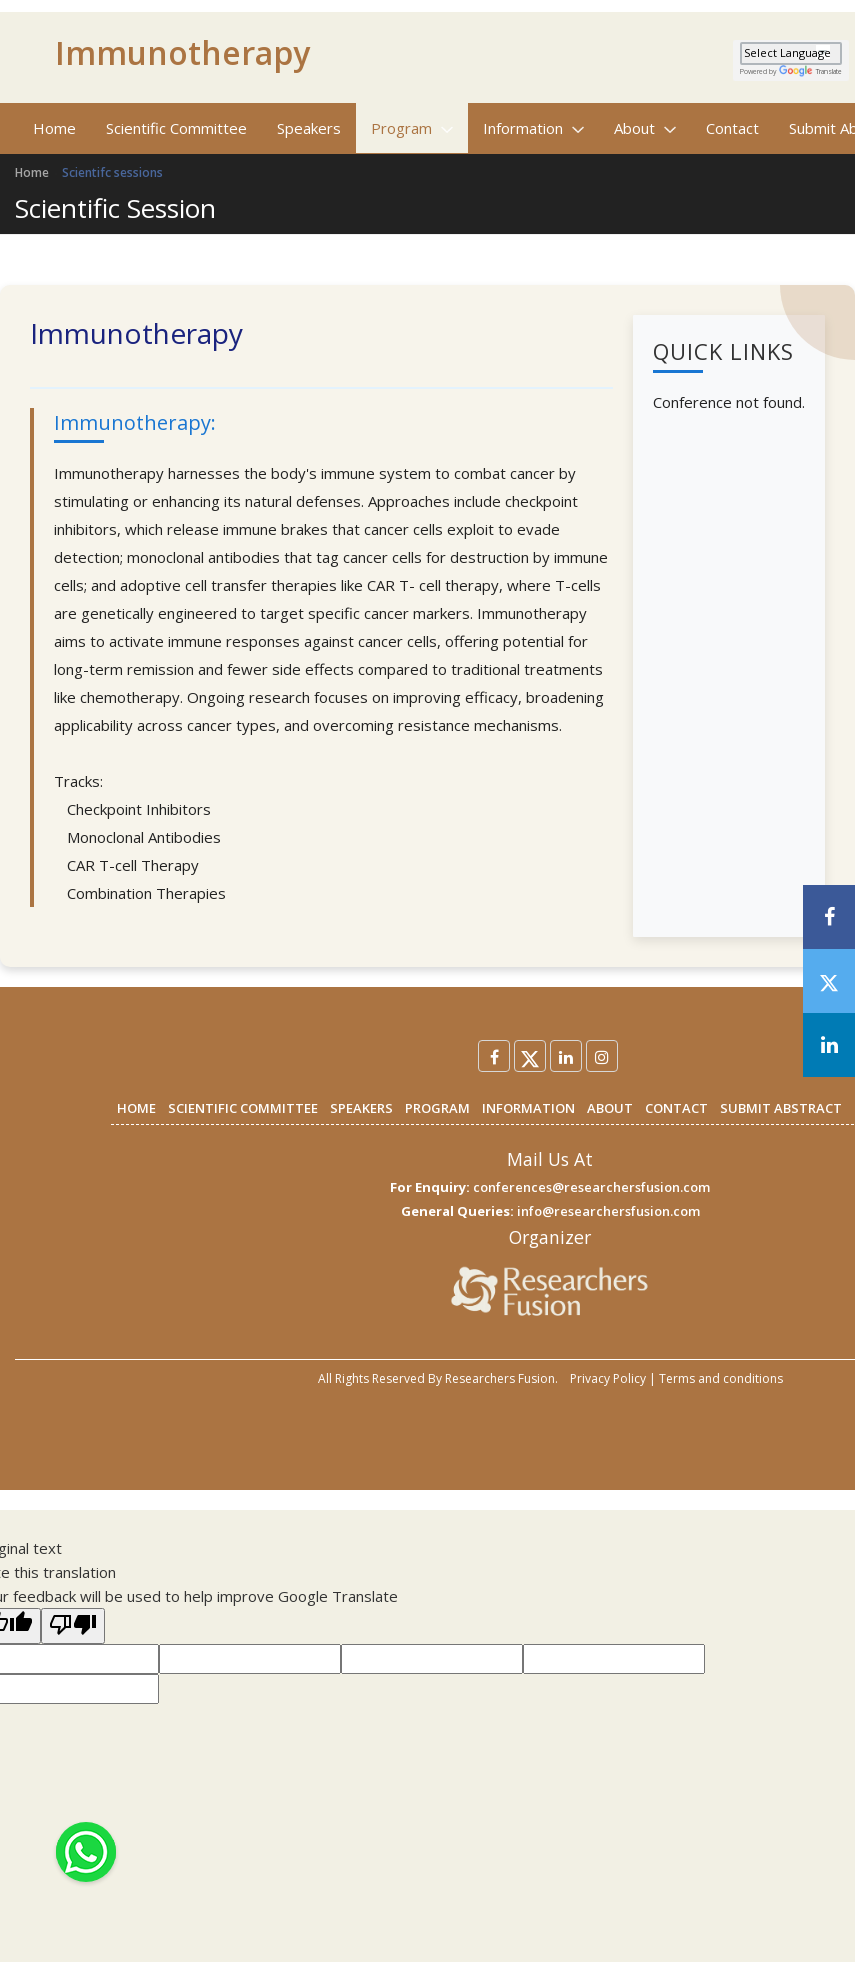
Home (54, 128)
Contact (732, 128)
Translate (810, 71)
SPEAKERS (361, 1108)
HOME (136, 1108)
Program (412, 128)
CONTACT (676, 1108)
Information (533, 128)
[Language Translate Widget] (791, 53)
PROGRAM (437, 1108)
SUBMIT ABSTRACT (781, 1108)
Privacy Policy (608, 1378)
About (645, 128)
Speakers (309, 128)
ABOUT (610, 1108)
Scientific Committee (176, 128)
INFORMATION (528, 1108)
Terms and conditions (721, 1378)
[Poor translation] (73, 1626)
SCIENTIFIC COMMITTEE (243, 1108)
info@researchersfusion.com (608, 1211)
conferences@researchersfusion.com (591, 1187)
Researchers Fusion (500, 1378)
